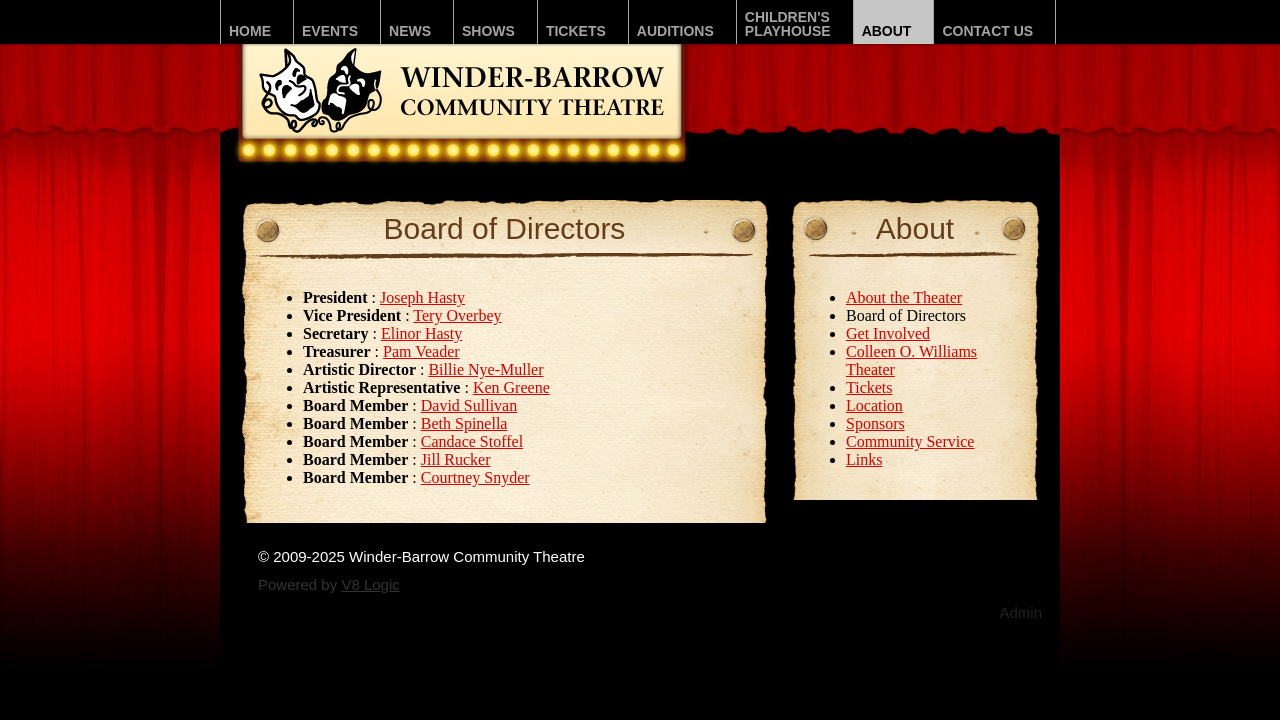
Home (250, 31)
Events (330, 31)
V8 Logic (370, 584)
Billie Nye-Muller (485, 369)
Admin (1020, 612)
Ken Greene (511, 387)
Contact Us (987, 31)
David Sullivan (469, 405)
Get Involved (888, 333)
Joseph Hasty (422, 297)
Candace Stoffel (472, 441)
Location (874, 405)
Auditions (675, 31)
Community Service (910, 441)
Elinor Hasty (421, 333)
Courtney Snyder (475, 477)
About (887, 31)
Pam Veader (421, 351)
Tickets (576, 31)
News (410, 31)
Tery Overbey (457, 315)
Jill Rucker (456, 459)
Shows (488, 31)
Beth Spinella (464, 423)
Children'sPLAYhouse (788, 24)
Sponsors (875, 423)
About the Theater (904, 297)
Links (864, 459)
